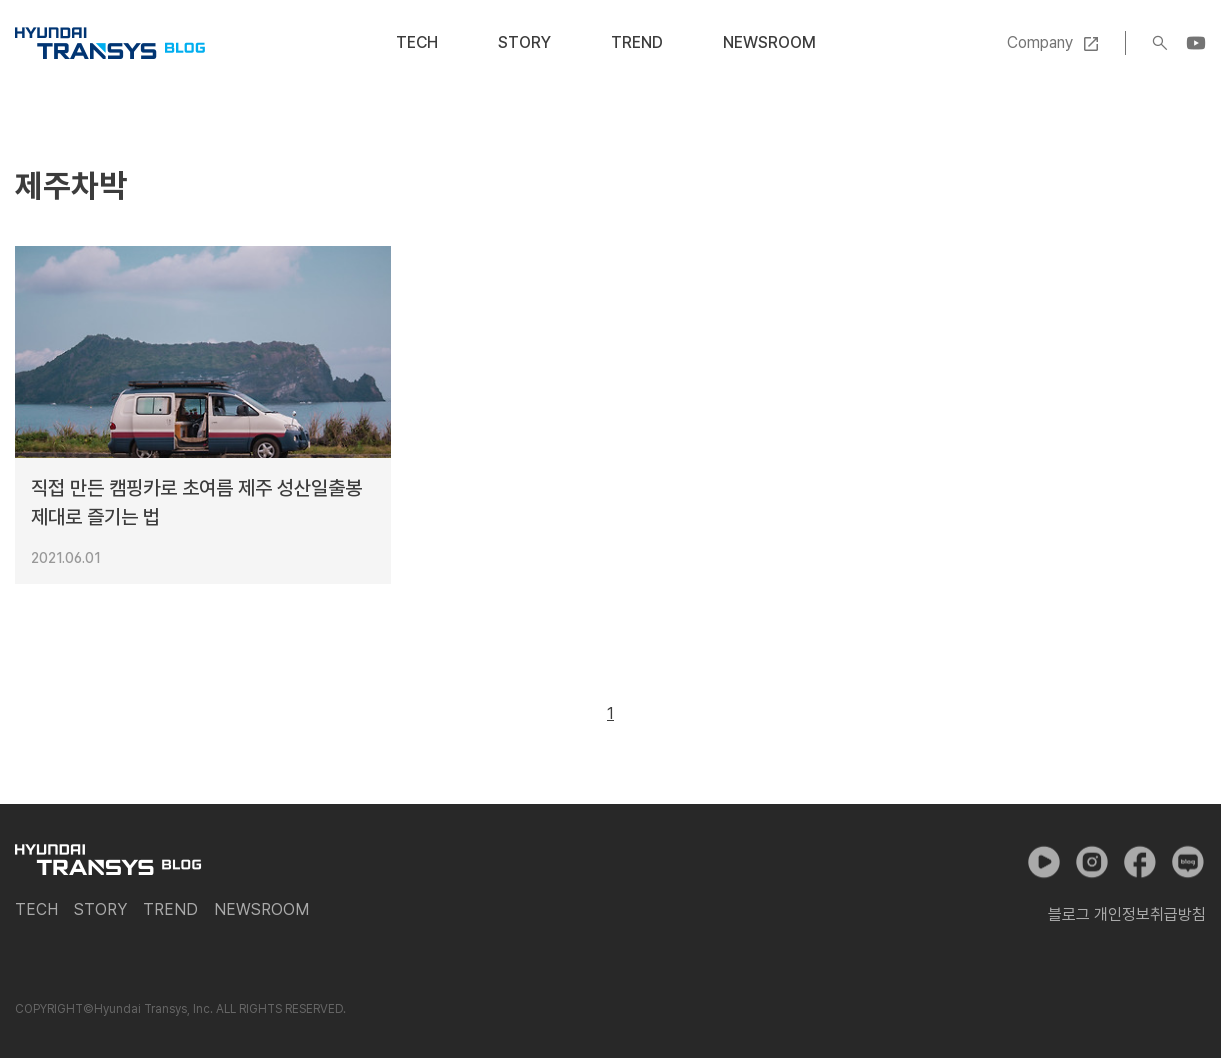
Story (524, 42)
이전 (565, 714)
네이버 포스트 (1188, 862)
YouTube (1196, 43)
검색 (1160, 43)
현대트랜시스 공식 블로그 (110, 43)
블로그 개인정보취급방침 (1127, 914)
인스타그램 (1092, 862)
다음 (656, 714)
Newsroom (769, 42)
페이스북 (1140, 862)
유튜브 (1044, 862)
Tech (417, 42)
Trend (637, 42)
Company (1040, 42)
